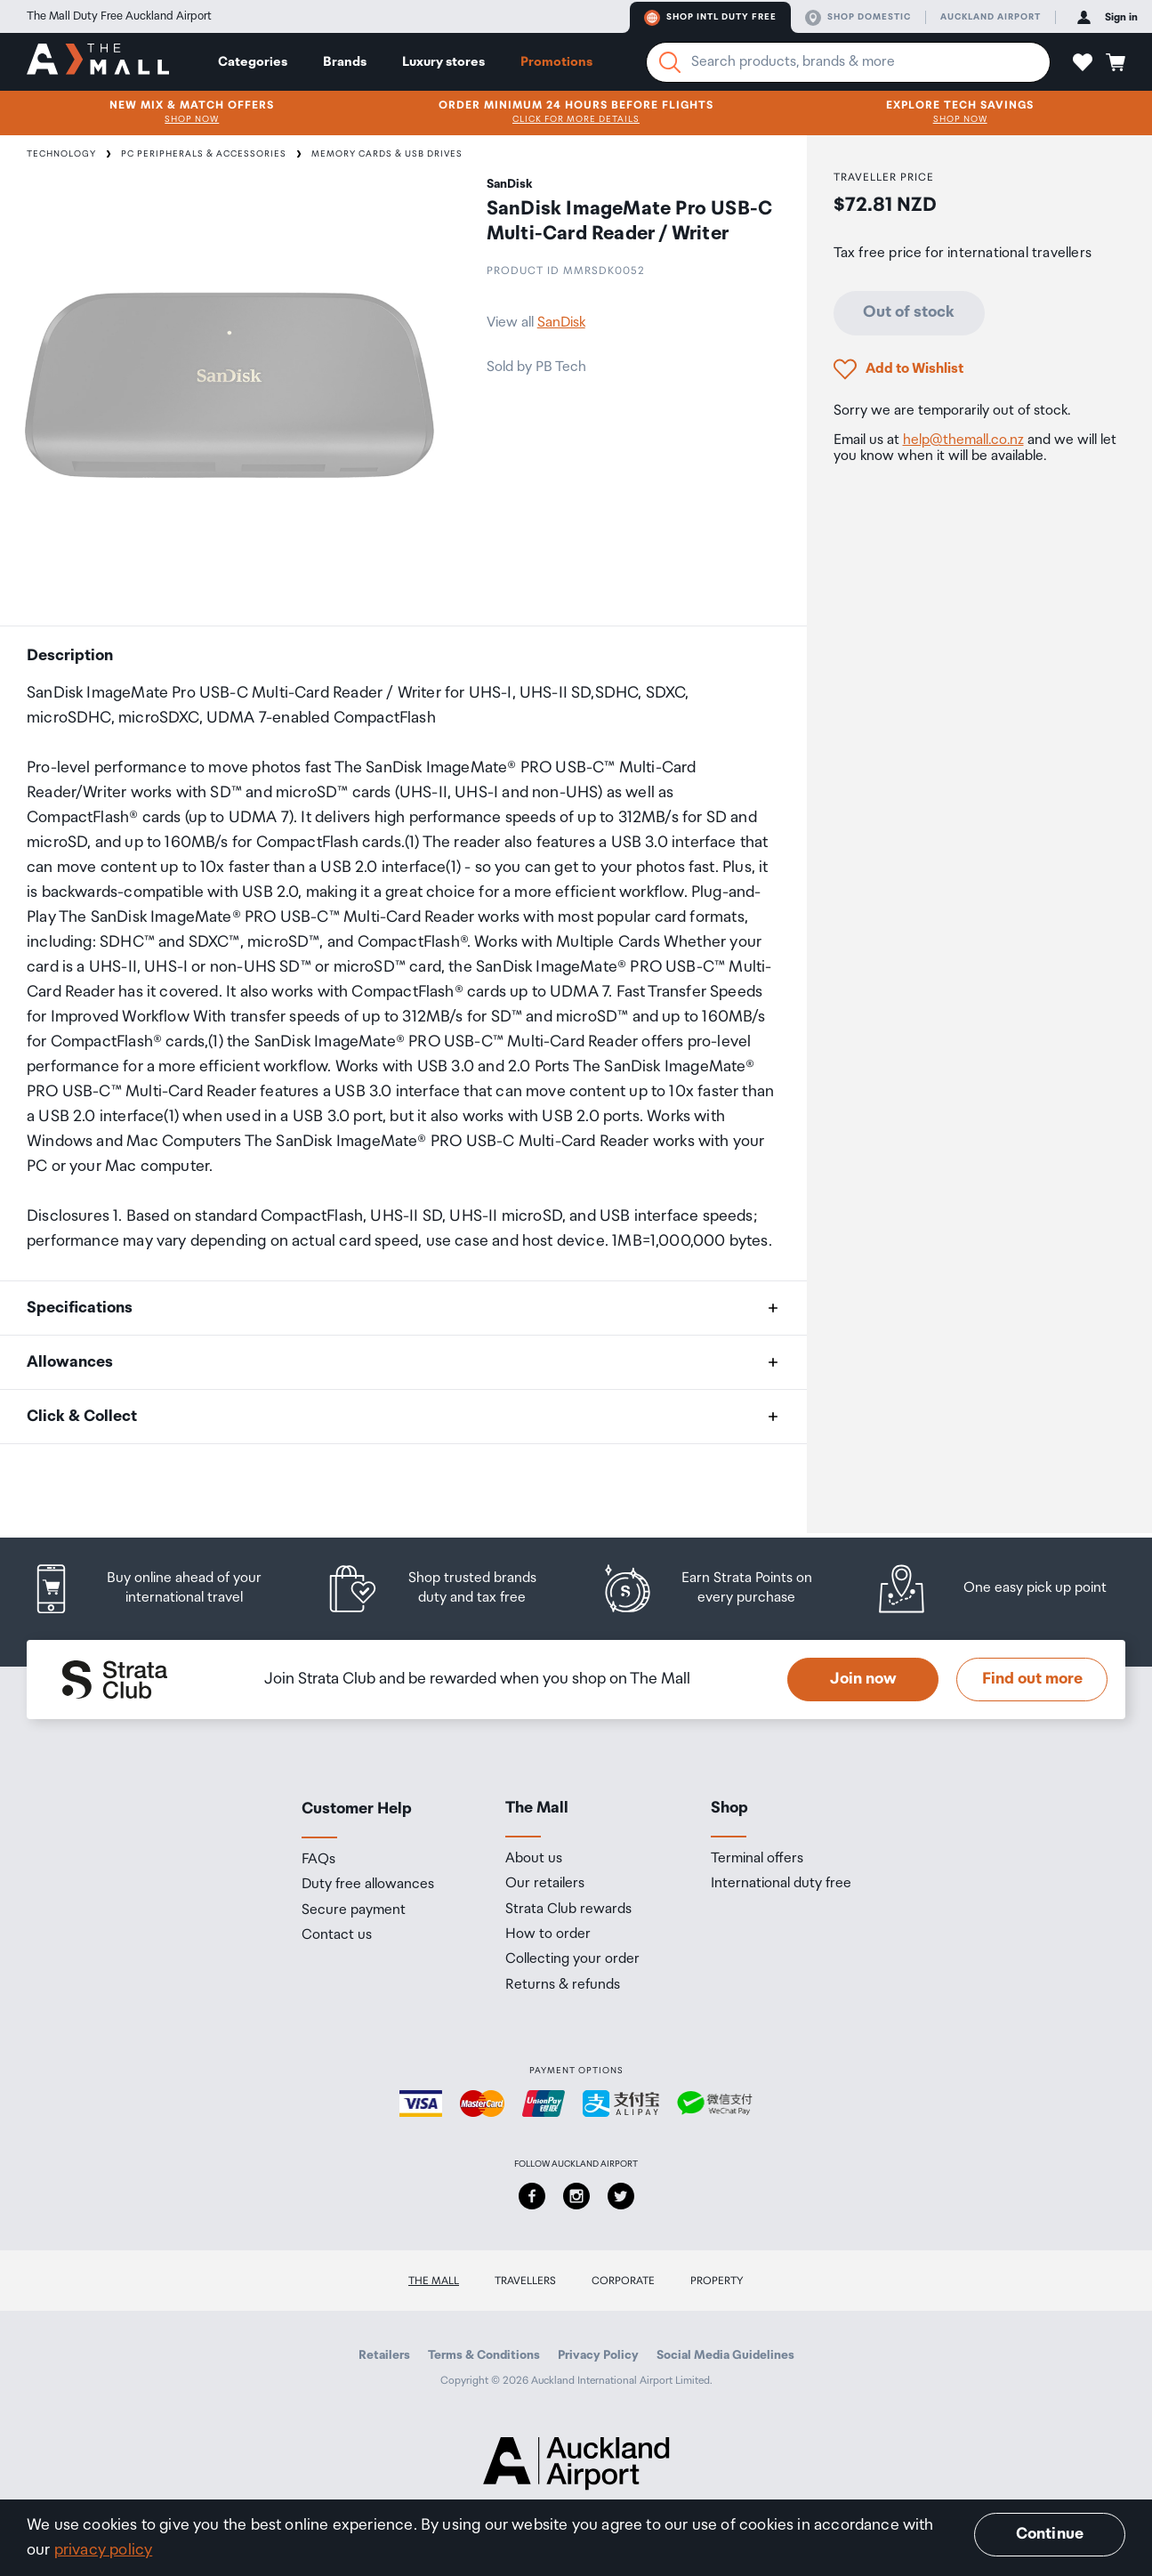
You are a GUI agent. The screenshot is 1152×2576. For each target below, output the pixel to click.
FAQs (318, 1860)
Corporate (623, 2281)
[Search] (670, 62)
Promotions (556, 61)
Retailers (384, 2355)
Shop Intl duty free (710, 18)
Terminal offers (757, 1859)
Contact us (337, 1935)
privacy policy (103, 2550)
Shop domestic (858, 18)
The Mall (433, 2281)
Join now (863, 1679)
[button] (1082, 62)
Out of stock (909, 312)
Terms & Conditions (484, 2355)
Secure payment (354, 1910)
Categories (252, 61)
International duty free (781, 1884)
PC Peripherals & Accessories (203, 154)
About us (533, 1859)
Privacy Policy (598, 2355)
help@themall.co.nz (963, 440)
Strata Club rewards (568, 1910)
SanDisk (561, 322)
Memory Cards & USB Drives (387, 154)
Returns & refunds (562, 1985)
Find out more (1032, 1679)
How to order (548, 1934)
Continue (1050, 2534)
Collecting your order (572, 1959)
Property (717, 2281)
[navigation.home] (98, 61)
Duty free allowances (368, 1885)
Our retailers (544, 1884)
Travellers (525, 2281)
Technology (61, 154)
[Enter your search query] (848, 62)
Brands (345, 61)
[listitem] (164, 1589)
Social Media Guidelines (725, 2355)
